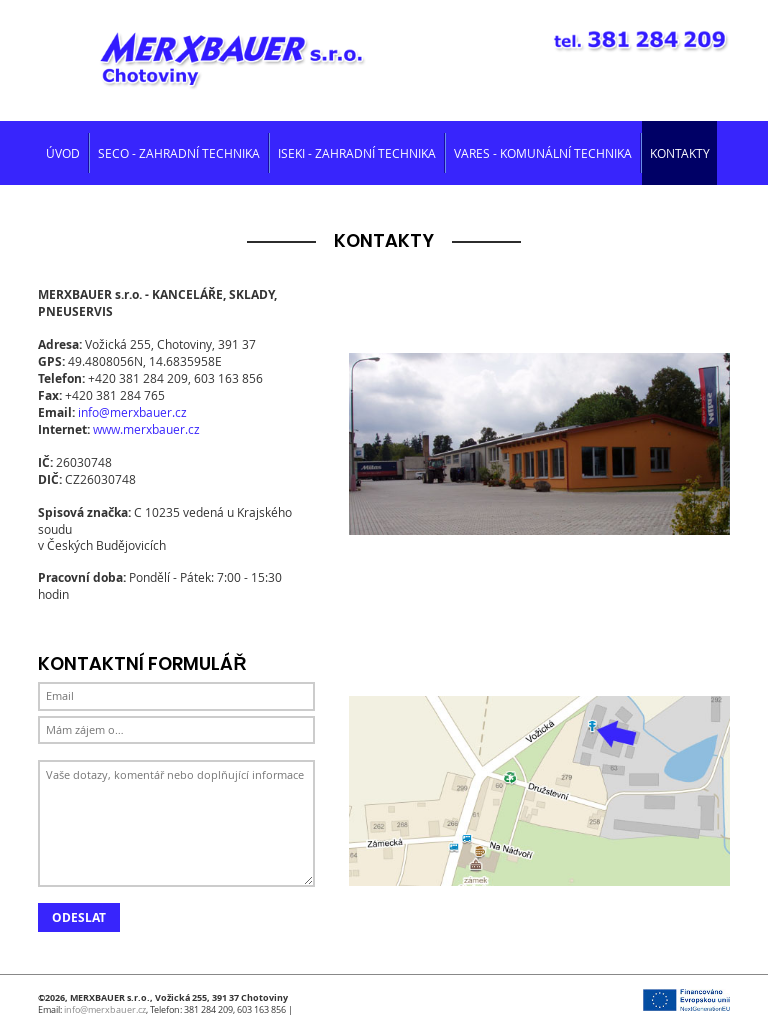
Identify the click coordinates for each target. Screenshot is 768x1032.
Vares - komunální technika (543, 153)
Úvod (63, 153)
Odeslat (79, 917)
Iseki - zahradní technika (357, 153)
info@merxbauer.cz (132, 412)
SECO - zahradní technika (179, 153)
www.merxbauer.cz (146, 429)
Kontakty (680, 153)
